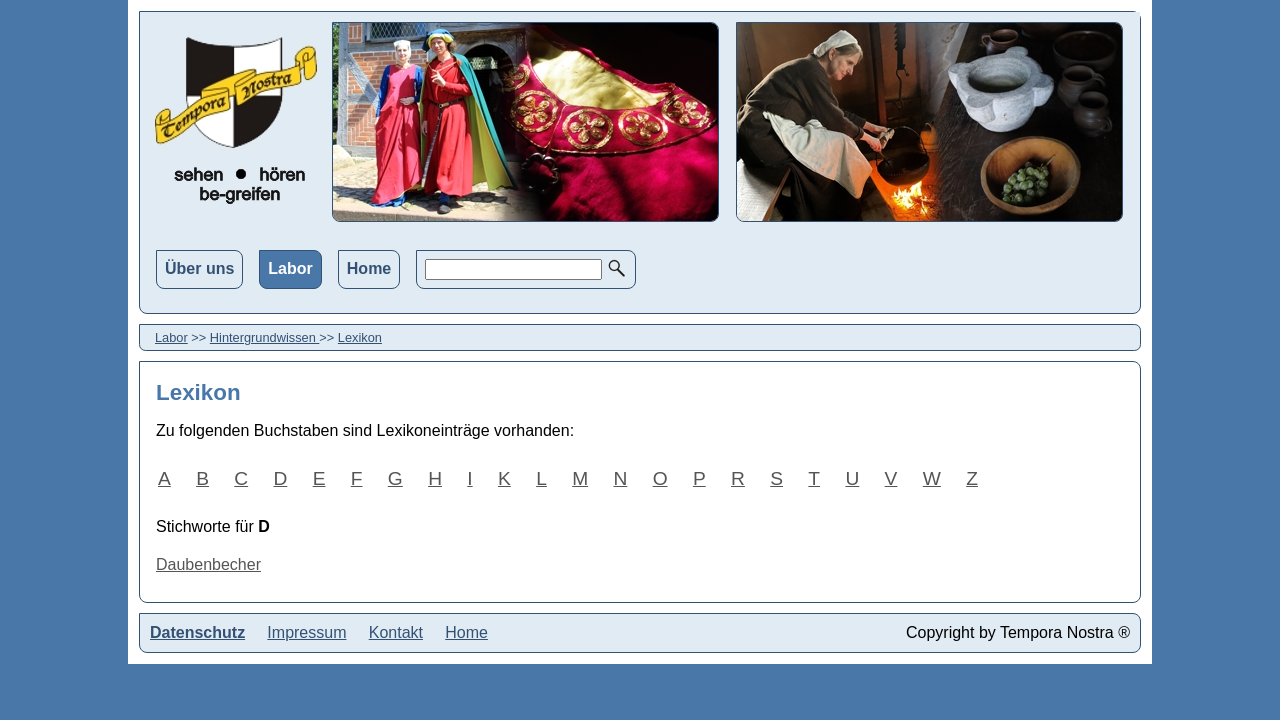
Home (369, 268)
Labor (290, 268)
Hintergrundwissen (265, 337)
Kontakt (396, 632)
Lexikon (360, 337)
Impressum (306, 632)
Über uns (199, 268)
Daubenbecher (208, 564)
